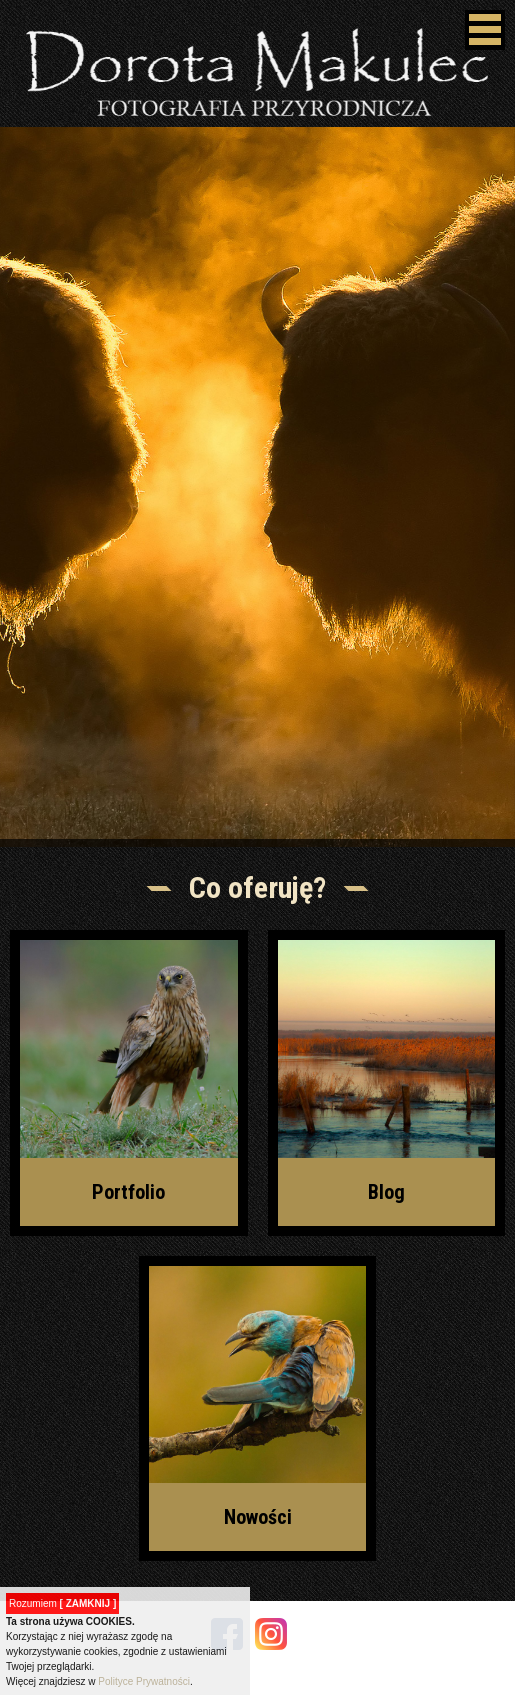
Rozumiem (62, 1603)
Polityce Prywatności (144, 1681)
